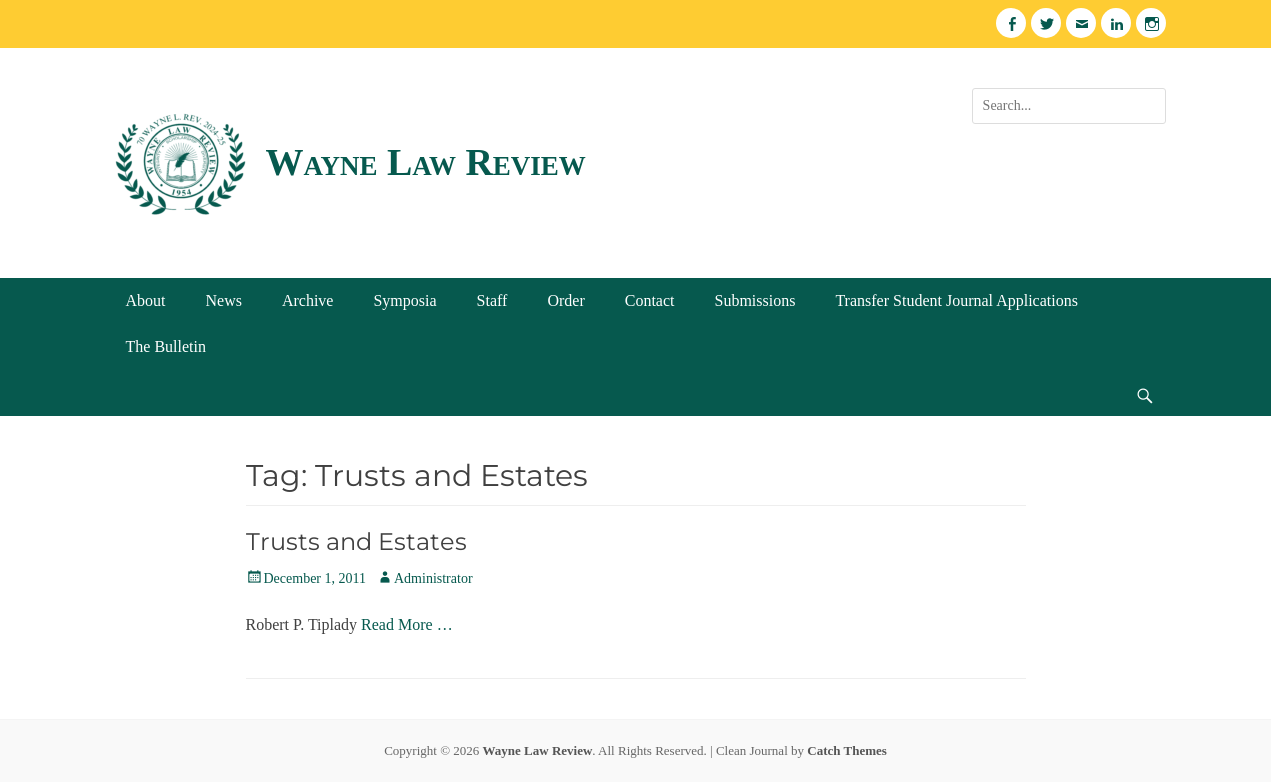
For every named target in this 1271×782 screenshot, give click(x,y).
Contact (650, 300)
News (224, 300)
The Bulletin (166, 346)
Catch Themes (847, 750)
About (146, 300)
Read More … (407, 624)
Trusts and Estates (356, 541)
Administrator (433, 578)
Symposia (404, 300)
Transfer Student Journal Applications (956, 300)
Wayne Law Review (426, 162)
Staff (492, 300)
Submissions (754, 300)
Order (565, 300)
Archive (308, 300)
